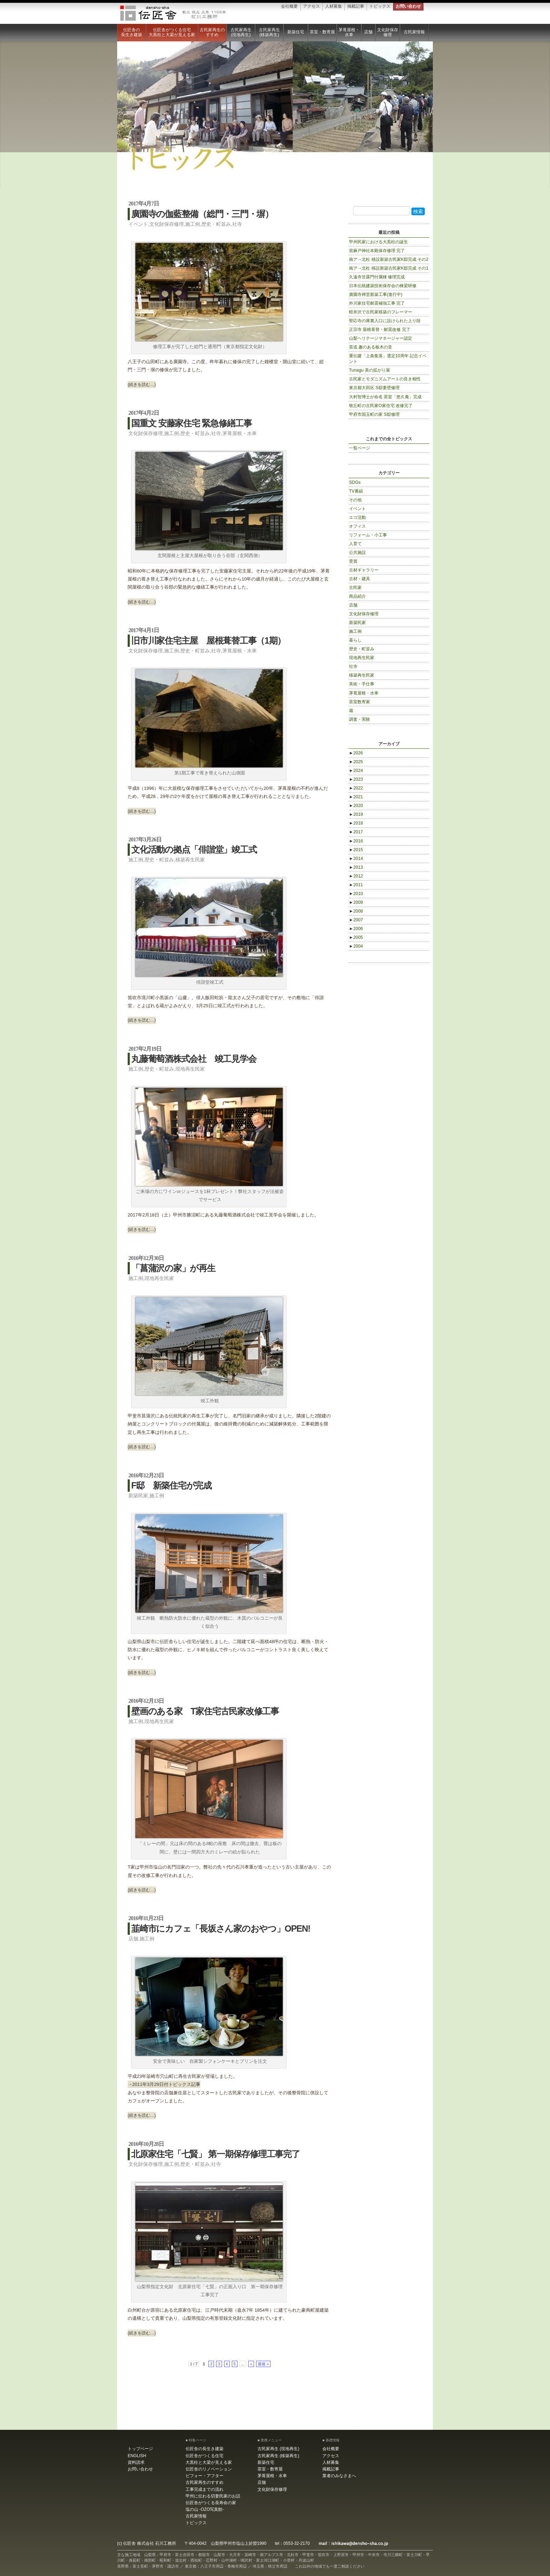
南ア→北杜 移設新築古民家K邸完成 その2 (388, 259)
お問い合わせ (408, 6)
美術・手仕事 (361, 684)
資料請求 (136, 2462)
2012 (356, 876)
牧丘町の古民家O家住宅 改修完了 (380, 405)
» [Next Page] (251, 2364)
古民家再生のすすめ (212, 32)
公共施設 (357, 552)
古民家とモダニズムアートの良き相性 (385, 379)
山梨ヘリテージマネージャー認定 (380, 338)
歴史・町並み (216, 224)
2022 (356, 788)
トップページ (140, 2448)
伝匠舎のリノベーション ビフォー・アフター (209, 2472)
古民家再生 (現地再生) (240, 32)
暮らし (355, 640)
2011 (356, 884)
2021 (356, 796)
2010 (356, 893)
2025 (356, 761)
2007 (356, 919)
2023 (356, 779)
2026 (356, 753)
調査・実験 (359, 719)
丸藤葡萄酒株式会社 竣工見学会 (193, 1059)
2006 (356, 928)
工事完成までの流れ (204, 2489)
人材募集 (333, 6)
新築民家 (138, 1495)
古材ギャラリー (363, 570)
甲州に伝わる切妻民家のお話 (213, 2496)
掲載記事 (355, 6)
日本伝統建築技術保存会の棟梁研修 (382, 285)
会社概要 (289, 6)
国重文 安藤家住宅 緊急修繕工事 (191, 423)
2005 (356, 937)
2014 (356, 858)
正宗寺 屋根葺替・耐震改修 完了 (379, 329)
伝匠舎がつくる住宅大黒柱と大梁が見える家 (172, 32)
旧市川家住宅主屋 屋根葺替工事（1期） (208, 640)
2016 (356, 841)
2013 (356, 867)
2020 (356, 805)
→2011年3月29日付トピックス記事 (164, 2084)
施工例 (192, 224)
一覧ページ (359, 448)
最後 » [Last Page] (263, 2364)
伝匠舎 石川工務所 (173, 13)
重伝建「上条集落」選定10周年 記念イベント (388, 358)
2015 (356, 849)
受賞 (353, 561)
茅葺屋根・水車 (349, 32)
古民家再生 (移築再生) (269, 32)
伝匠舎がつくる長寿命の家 (211, 2502)
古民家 (355, 587)
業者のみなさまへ (339, 2475)
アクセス (311, 6)
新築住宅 (295, 31)
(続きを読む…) (142, 384)
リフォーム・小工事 (368, 535)
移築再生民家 (190, 859)
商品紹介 (357, 596)
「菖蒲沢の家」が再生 (173, 1268)
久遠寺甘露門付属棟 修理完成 (377, 276)
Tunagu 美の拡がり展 (369, 370)
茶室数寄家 (359, 701)
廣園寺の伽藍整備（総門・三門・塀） (202, 214)
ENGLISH (137, 2455)
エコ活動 (357, 517)
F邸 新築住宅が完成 (171, 1485)
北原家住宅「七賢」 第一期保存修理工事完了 (215, 2154)
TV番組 (356, 491)
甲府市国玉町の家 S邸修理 (374, 414)
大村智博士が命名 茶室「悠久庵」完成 (385, 396)
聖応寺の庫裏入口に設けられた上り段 (385, 320)
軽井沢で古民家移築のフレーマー (380, 312)
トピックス (379, 6)
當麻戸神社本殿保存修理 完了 (377, 250)
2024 (356, 770)
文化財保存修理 (387, 32)
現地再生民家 (190, 1069)
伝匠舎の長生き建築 (131, 32)
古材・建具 (359, 578)
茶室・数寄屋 (322, 31)
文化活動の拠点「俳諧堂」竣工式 (193, 849)
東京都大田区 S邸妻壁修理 (374, 387)
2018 (356, 823)
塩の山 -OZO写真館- (205, 2509)
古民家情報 (414, 31)
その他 (355, 499)
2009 (356, 902)
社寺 (237, 224)
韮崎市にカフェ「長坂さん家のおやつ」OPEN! (220, 1928)
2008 (356, 911)
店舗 (368, 31)
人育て (355, 543)
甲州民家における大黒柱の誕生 (378, 241)
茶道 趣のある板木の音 (370, 347)
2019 (356, 814)
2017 (356, 831)
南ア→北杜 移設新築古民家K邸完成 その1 (388, 268)
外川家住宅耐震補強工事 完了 (377, 303)
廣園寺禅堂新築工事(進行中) (375, 294)
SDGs (355, 482)
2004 (356, 946)
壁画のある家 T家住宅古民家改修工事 (205, 1711)
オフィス (357, 526)
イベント (138, 224)
